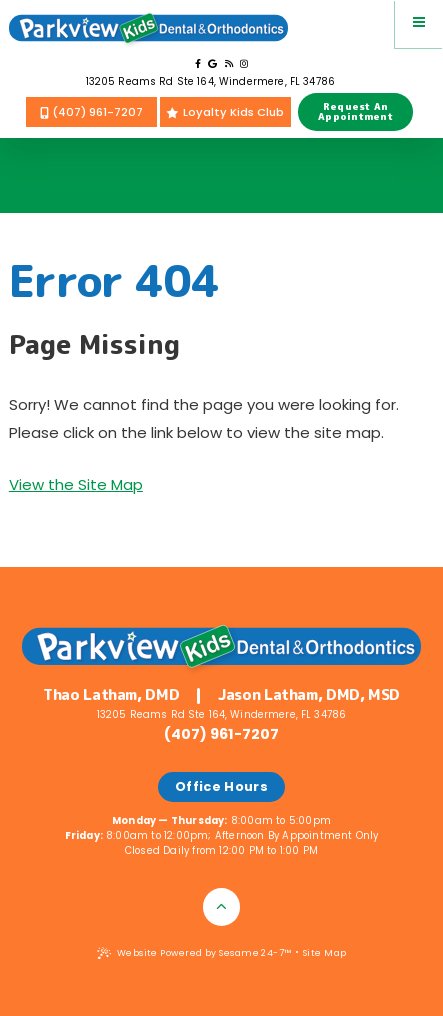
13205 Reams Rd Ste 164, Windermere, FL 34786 (210, 82)
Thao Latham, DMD (111, 695)
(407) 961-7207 (91, 112)
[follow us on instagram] (244, 63)
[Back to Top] (222, 907)
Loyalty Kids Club (225, 112)
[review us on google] (212, 63)
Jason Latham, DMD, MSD (309, 695)
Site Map (325, 953)
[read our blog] (229, 63)
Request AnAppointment (355, 112)
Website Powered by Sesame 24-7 (194, 953)
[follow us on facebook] (198, 63)
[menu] (419, 24)
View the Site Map (76, 484)
